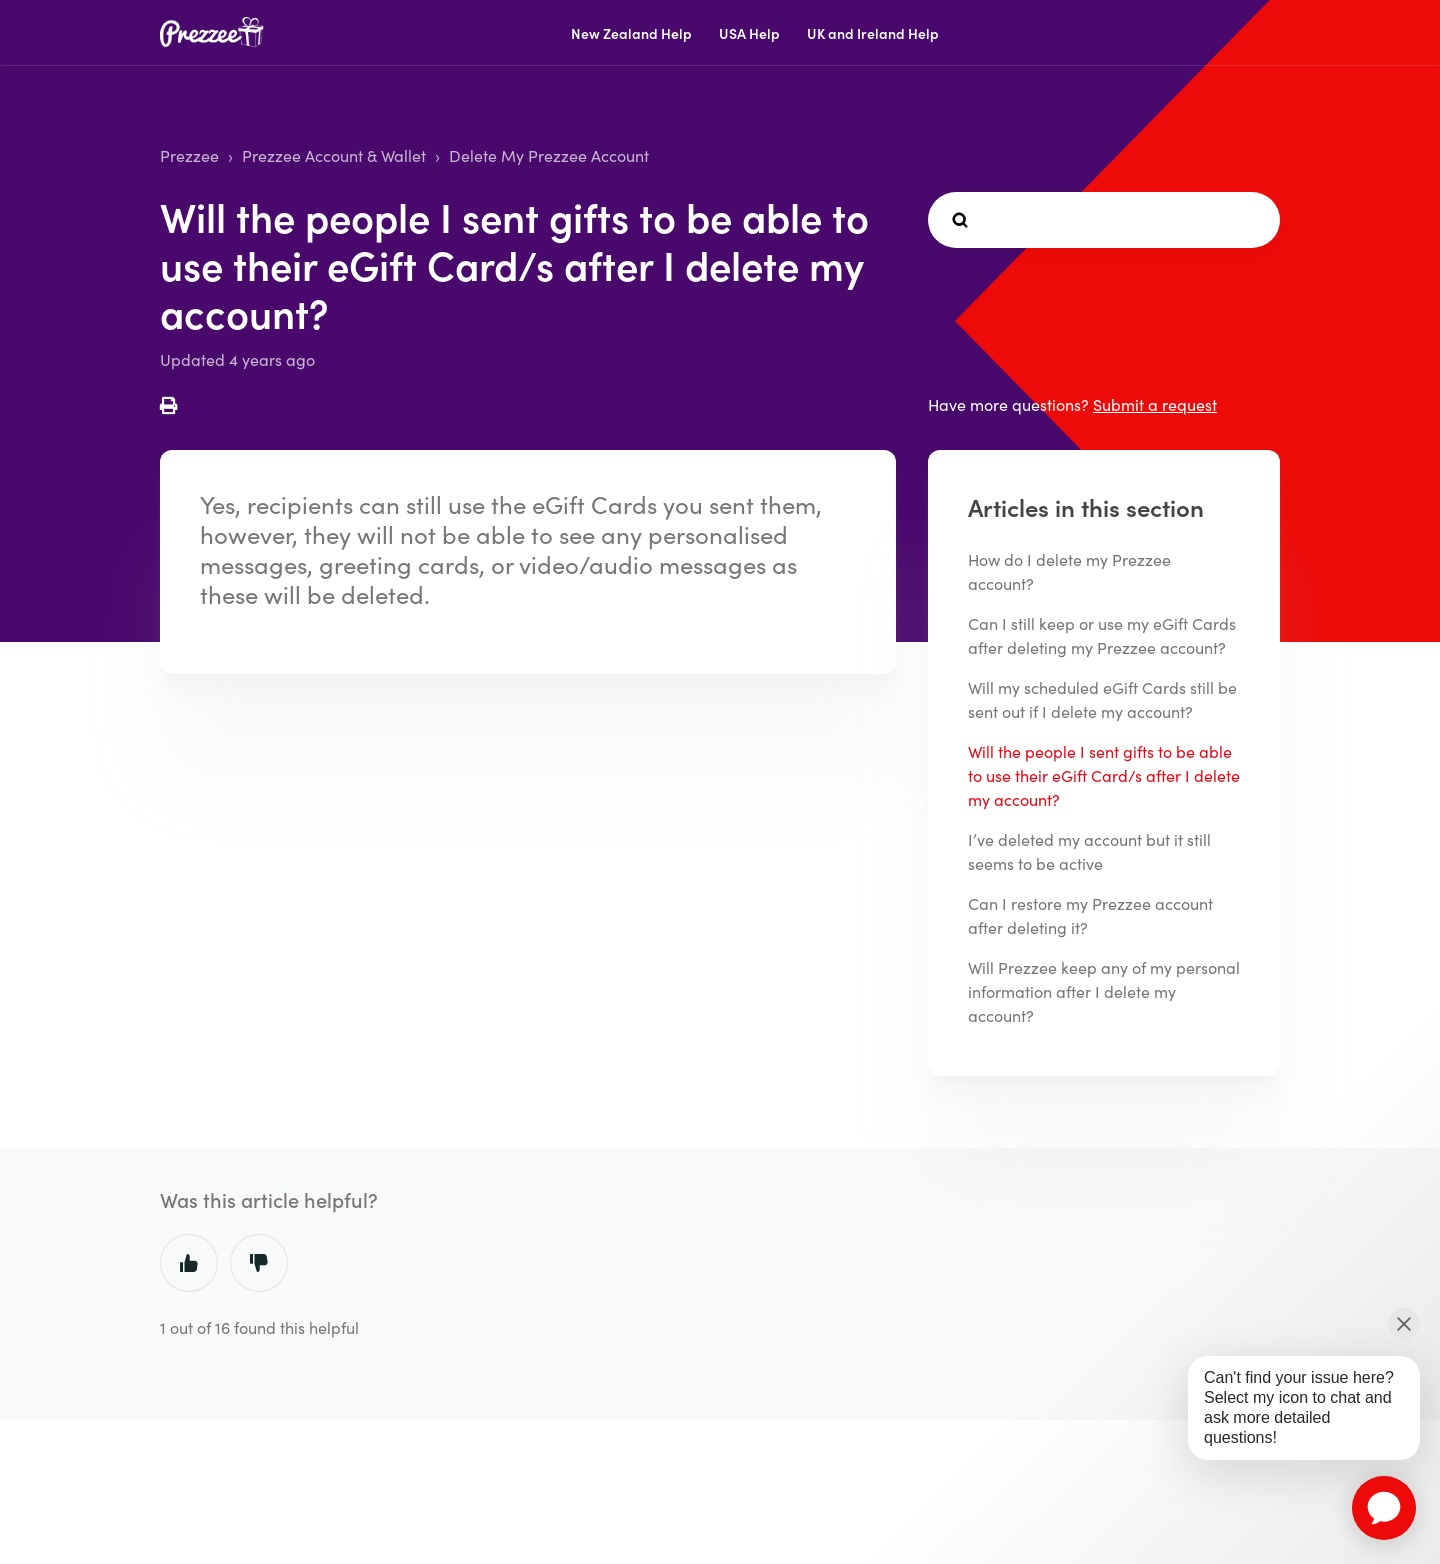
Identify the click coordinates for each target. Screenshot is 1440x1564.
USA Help (749, 33)
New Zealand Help (631, 33)
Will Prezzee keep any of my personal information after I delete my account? (1104, 991)
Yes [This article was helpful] (189, 1263)
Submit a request (1155, 404)
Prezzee (189, 155)
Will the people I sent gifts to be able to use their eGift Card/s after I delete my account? (1104, 775)
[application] (1384, 1508)
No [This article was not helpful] (259, 1263)
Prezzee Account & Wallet (334, 155)
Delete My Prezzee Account (549, 155)
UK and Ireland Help (873, 33)
